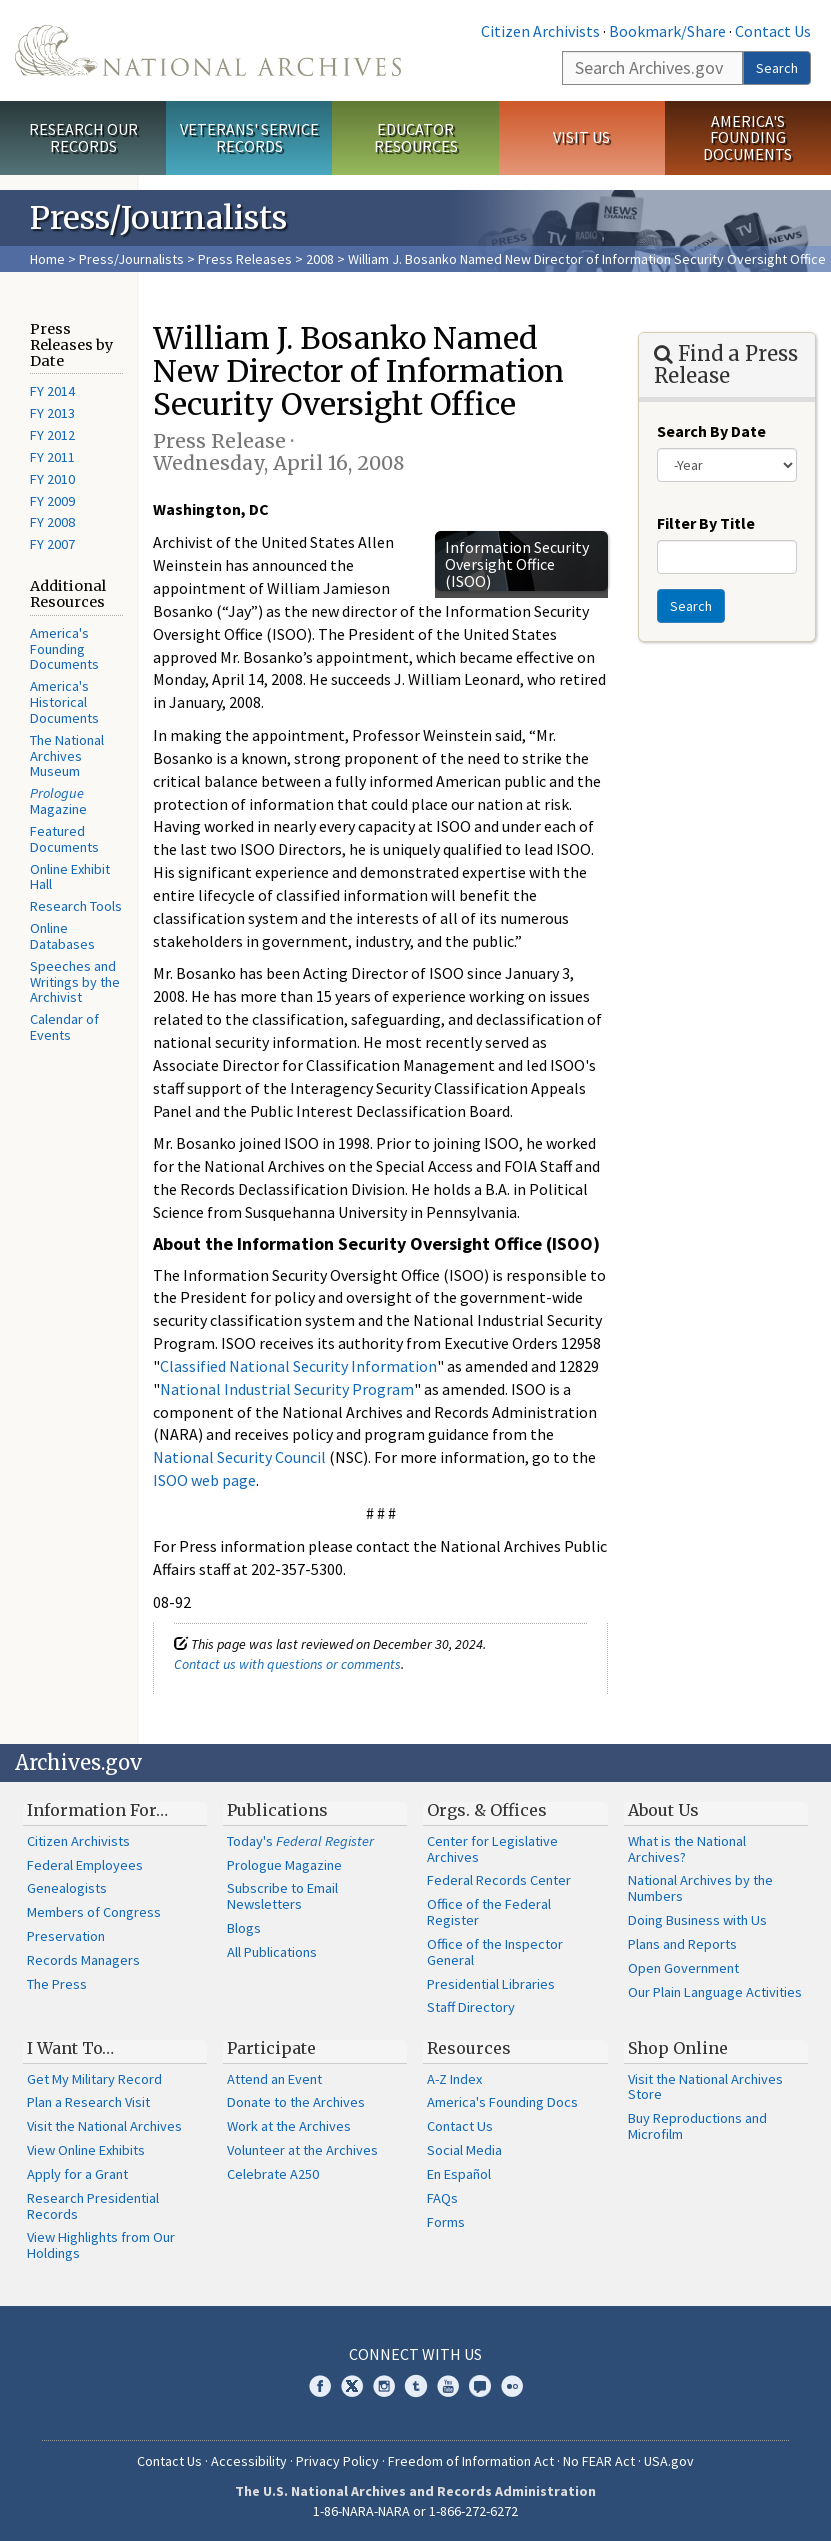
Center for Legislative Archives (492, 1849)
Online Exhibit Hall (70, 877)
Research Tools (76, 906)
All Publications (272, 1952)
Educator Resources (416, 137)
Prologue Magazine (284, 1865)
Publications (277, 1810)
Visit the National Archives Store (705, 2087)
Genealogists (67, 1888)
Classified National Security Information (298, 1366)
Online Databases (62, 936)
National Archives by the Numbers (700, 1888)
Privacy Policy (337, 2461)
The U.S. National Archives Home (208, 50)
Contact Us (773, 31)
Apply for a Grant (77, 2174)
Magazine (58, 801)
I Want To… (70, 2048)
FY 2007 (52, 544)
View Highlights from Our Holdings (101, 2245)
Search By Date (711, 431)
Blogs (244, 1928)
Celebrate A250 (273, 2174)
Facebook (320, 2386)
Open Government (683, 1968)
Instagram (384, 2386)
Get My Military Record (94, 2079)
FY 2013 (52, 413)
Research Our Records (83, 137)
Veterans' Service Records (249, 137)
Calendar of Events (64, 1027)
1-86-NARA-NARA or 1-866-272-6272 (415, 2511)
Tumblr (416, 2386)
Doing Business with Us (697, 1920)
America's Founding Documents (747, 138)
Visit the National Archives (104, 2126)
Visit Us (581, 137)
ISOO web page (204, 1480)
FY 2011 (52, 457)
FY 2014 (52, 391)
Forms (446, 2222)
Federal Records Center (499, 1880)
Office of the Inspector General (495, 1952)
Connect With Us (415, 2354)
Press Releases (245, 259)
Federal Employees (85, 1865)
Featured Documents (64, 839)
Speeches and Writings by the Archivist (75, 982)
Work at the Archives (289, 2126)
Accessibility (249, 2461)
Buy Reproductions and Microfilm (697, 2126)
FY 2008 (52, 522)
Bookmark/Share (667, 31)
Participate (271, 2048)
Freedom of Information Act (471, 2461)
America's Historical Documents (64, 702)
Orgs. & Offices (487, 1810)
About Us (663, 1810)
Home (47, 259)
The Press (57, 1984)
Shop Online (678, 2048)
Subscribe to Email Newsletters (282, 1896)
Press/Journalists (131, 259)
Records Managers (83, 1960)
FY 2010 (52, 479)
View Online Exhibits (86, 2150)
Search (777, 68)
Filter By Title (706, 523)
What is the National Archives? (687, 1849)
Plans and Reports (682, 1944)
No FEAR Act (599, 2461)
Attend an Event (274, 2079)
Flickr (512, 2386)
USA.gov (669, 2461)
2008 (320, 259)
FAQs (442, 2198)
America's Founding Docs (502, 2102)
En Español (459, 2174)
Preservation (66, 1936)
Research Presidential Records (93, 2206)
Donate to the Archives (296, 2102)
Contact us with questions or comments (287, 1664)
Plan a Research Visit (88, 2102)
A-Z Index (454, 2079)
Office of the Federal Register (489, 1912)
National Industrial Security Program (287, 1389)
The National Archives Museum (67, 756)
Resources (469, 2048)
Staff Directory (471, 2007)
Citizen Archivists (540, 31)
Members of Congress (94, 1912)
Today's (300, 1841)
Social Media (464, 2150)
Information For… (97, 1810)
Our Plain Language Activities (715, 1992)
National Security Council (239, 1457)
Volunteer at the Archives (302, 2150)
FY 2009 (52, 501)
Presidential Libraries (491, 1984)
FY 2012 (52, 435)
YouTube (448, 2386)
